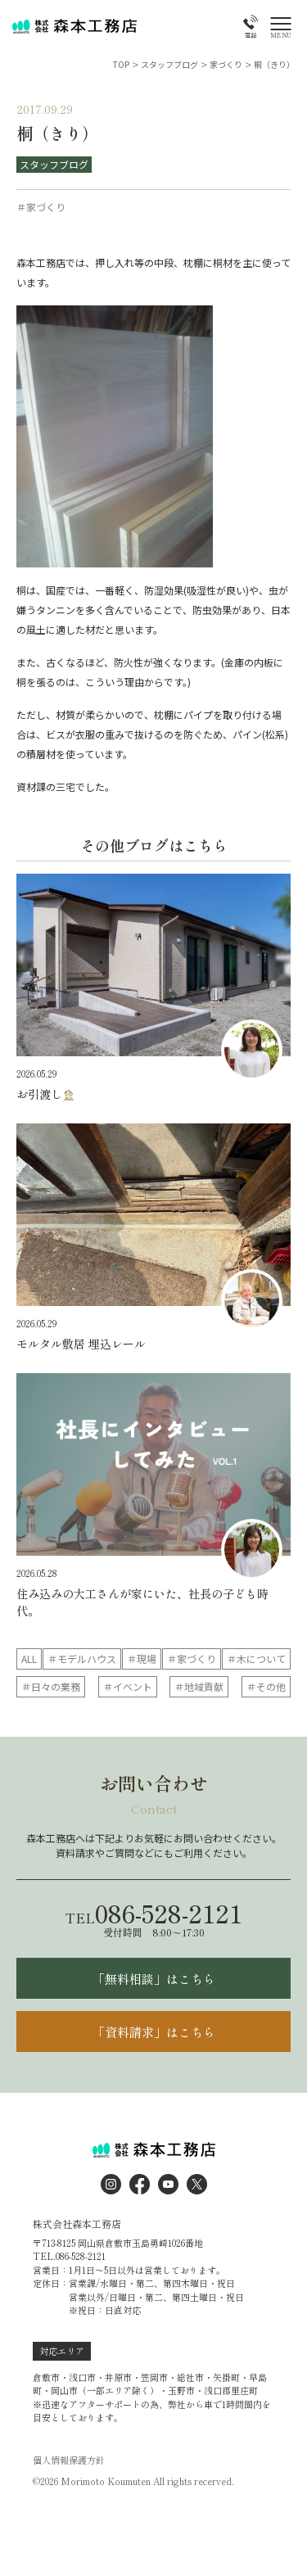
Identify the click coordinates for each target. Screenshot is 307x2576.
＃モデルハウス (81, 1658)
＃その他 (266, 1686)
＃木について (256, 1658)
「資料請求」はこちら (154, 2031)
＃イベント (127, 1686)
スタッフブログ (54, 164)
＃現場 (141, 1658)
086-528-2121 (153, 1912)
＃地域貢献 (198, 1686)
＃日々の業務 (50, 1686)
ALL (29, 1658)
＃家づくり (191, 1658)
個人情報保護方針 (69, 2460)
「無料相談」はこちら (154, 1978)
